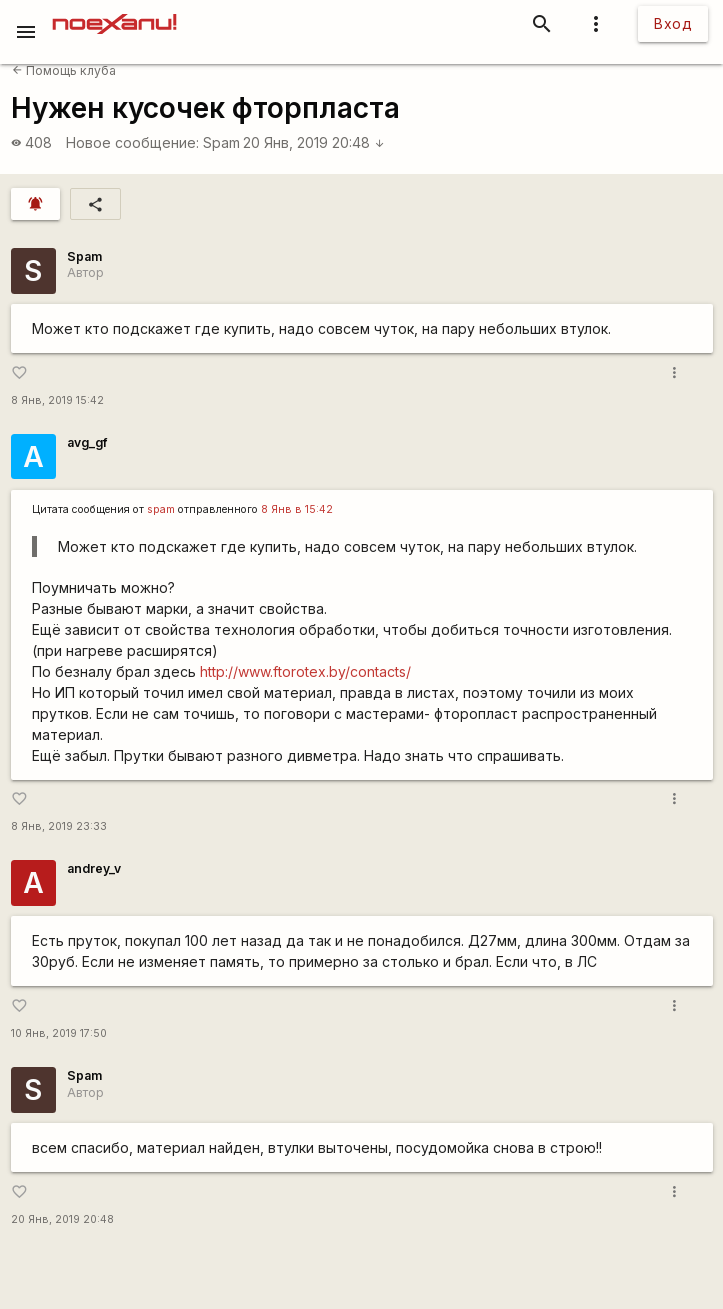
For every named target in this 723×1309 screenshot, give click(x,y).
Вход (673, 23)
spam (161, 509)
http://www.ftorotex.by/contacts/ (305, 671)
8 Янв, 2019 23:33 (59, 826)
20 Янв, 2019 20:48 (314, 142)
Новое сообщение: (132, 142)
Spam (221, 142)
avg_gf (87, 442)
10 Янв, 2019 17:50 (59, 1033)
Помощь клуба (64, 70)
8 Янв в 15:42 (297, 509)
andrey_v (94, 868)
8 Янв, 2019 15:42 (57, 400)
